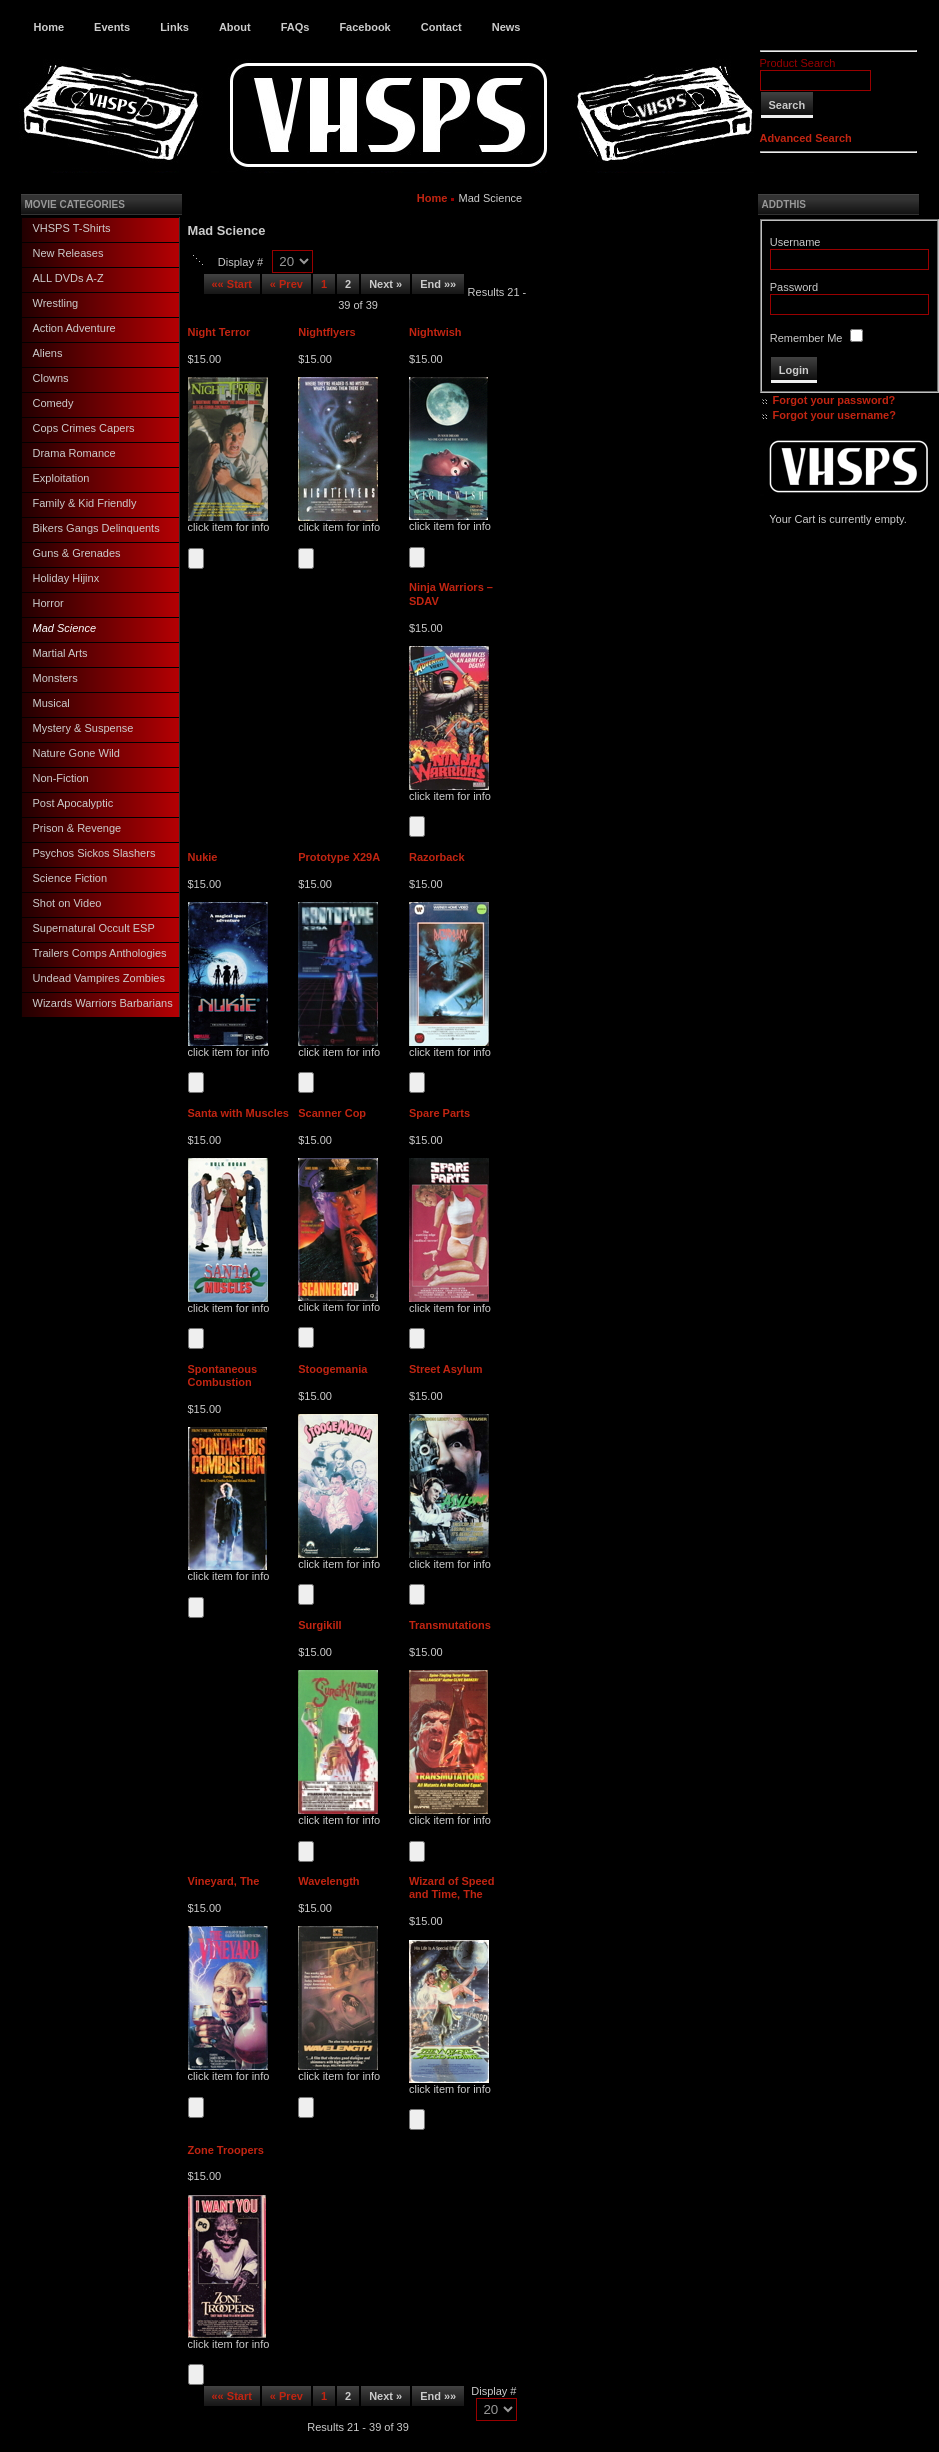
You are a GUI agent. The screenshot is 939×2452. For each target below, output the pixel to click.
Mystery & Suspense (83, 728)
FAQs (295, 27)
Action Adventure (74, 328)
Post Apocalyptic (73, 803)
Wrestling (56, 303)
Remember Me (806, 338)
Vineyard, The (224, 1881)
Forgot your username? (834, 415)
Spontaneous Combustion (223, 1375)
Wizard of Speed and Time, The (451, 1887)
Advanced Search (806, 138)
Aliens (48, 353)
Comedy (53, 403)
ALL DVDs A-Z (68, 278)
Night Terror (219, 332)
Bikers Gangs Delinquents (96, 528)
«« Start (232, 284)
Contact (441, 27)
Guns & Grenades (77, 553)
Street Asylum (446, 1369)
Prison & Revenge (77, 828)
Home (49, 27)
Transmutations (450, 1625)
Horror (48, 603)
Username (795, 242)
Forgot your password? (834, 400)
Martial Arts (60, 653)
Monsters (55, 678)
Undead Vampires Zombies (99, 978)
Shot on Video (67, 903)
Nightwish (435, 332)
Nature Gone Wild (76, 753)
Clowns (51, 378)
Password (794, 287)
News (506, 27)
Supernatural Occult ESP (94, 928)
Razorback (437, 857)
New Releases (68, 253)
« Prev (286, 284)
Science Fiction (70, 878)
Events (112, 27)
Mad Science (65, 628)
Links (174, 27)
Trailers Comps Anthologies (100, 953)
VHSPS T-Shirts (72, 228)
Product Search (798, 63)
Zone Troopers (226, 2150)
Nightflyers (326, 332)
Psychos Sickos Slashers (94, 853)
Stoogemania (332, 1369)
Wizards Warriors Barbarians (103, 1003)
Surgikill (319, 1625)
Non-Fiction (61, 778)
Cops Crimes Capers (84, 428)
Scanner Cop (332, 1113)
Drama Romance (74, 453)
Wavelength (328, 1881)
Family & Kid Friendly (85, 503)
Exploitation (61, 478)
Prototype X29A (339, 857)
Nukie (203, 857)
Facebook (364, 27)
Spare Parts (439, 1113)
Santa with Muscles (238, 1113)
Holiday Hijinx (66, 578)
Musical (51, 703)
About (235, 27)
